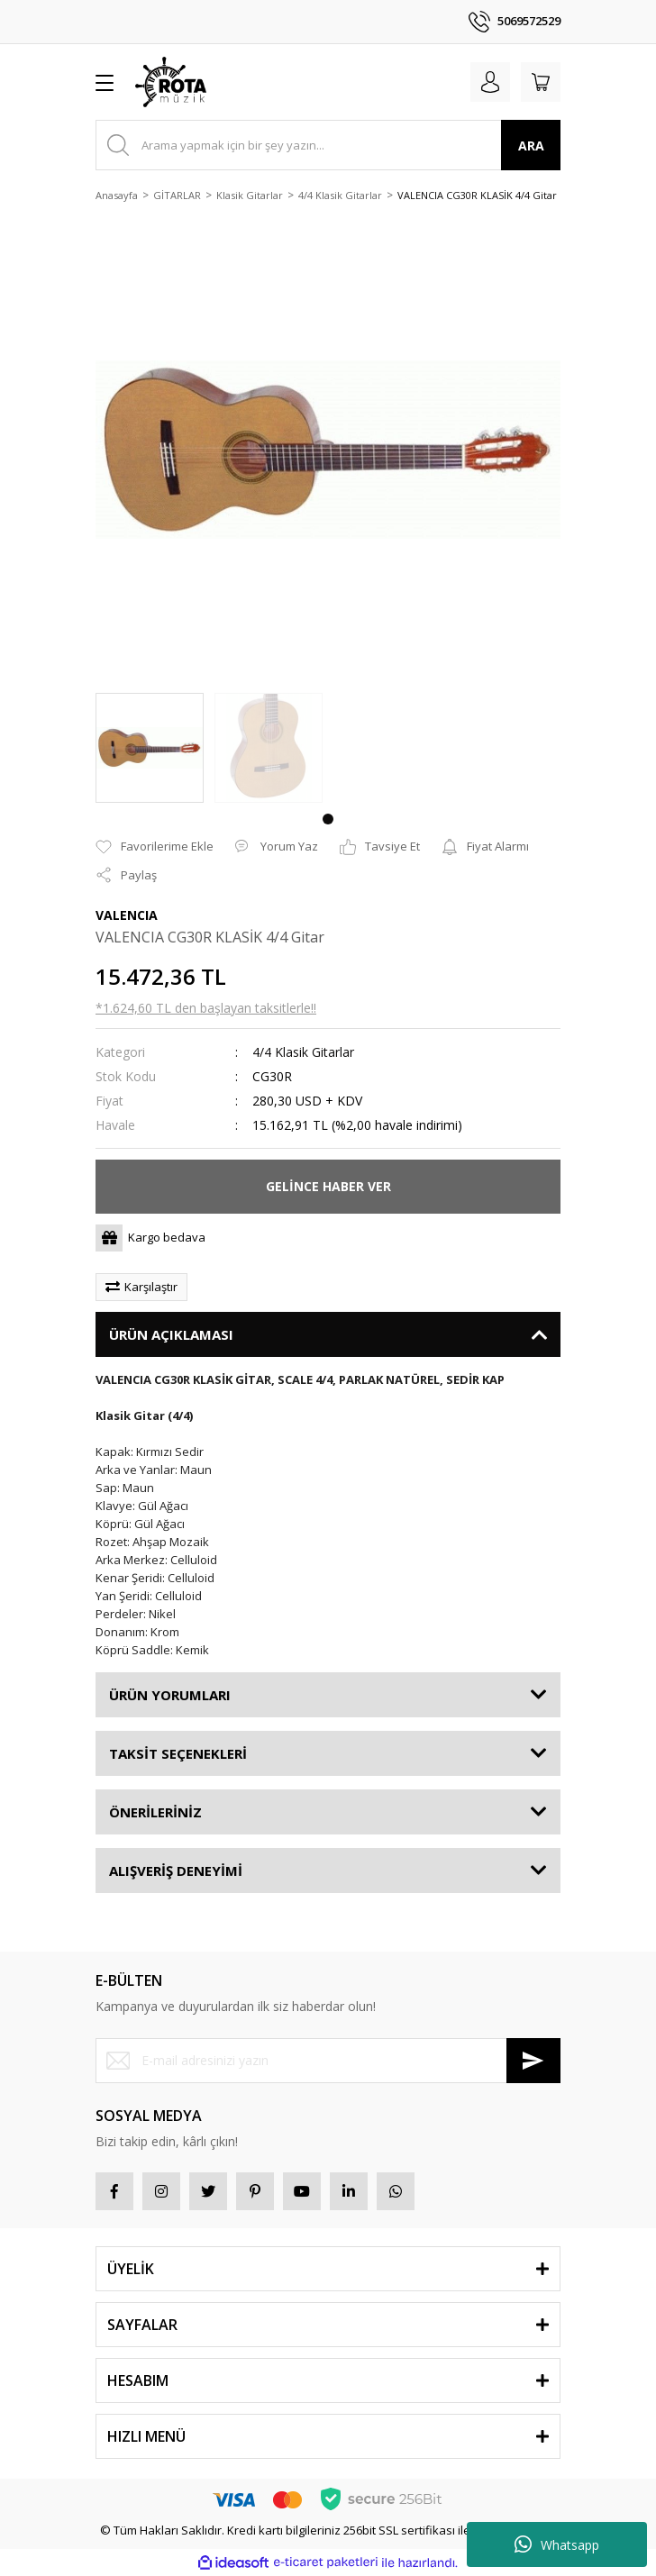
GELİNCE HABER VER (328, 1186)
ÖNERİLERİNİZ (155, 1812)
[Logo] (170, 82)
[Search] (328, 145)
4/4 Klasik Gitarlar (303, 1051)
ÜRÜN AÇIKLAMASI (171, 1334)
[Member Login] (490, 82)
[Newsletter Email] (328, 2060)
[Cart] (540, 82)
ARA (531, 145)
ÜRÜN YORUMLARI (170, 1695)
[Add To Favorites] (155, 847)
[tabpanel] (149, 748)
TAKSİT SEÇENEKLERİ (178, 1753)
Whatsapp (557, 2544)
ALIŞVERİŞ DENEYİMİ (175, 1870)
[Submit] (533, 2060)
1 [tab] (328, 819)
